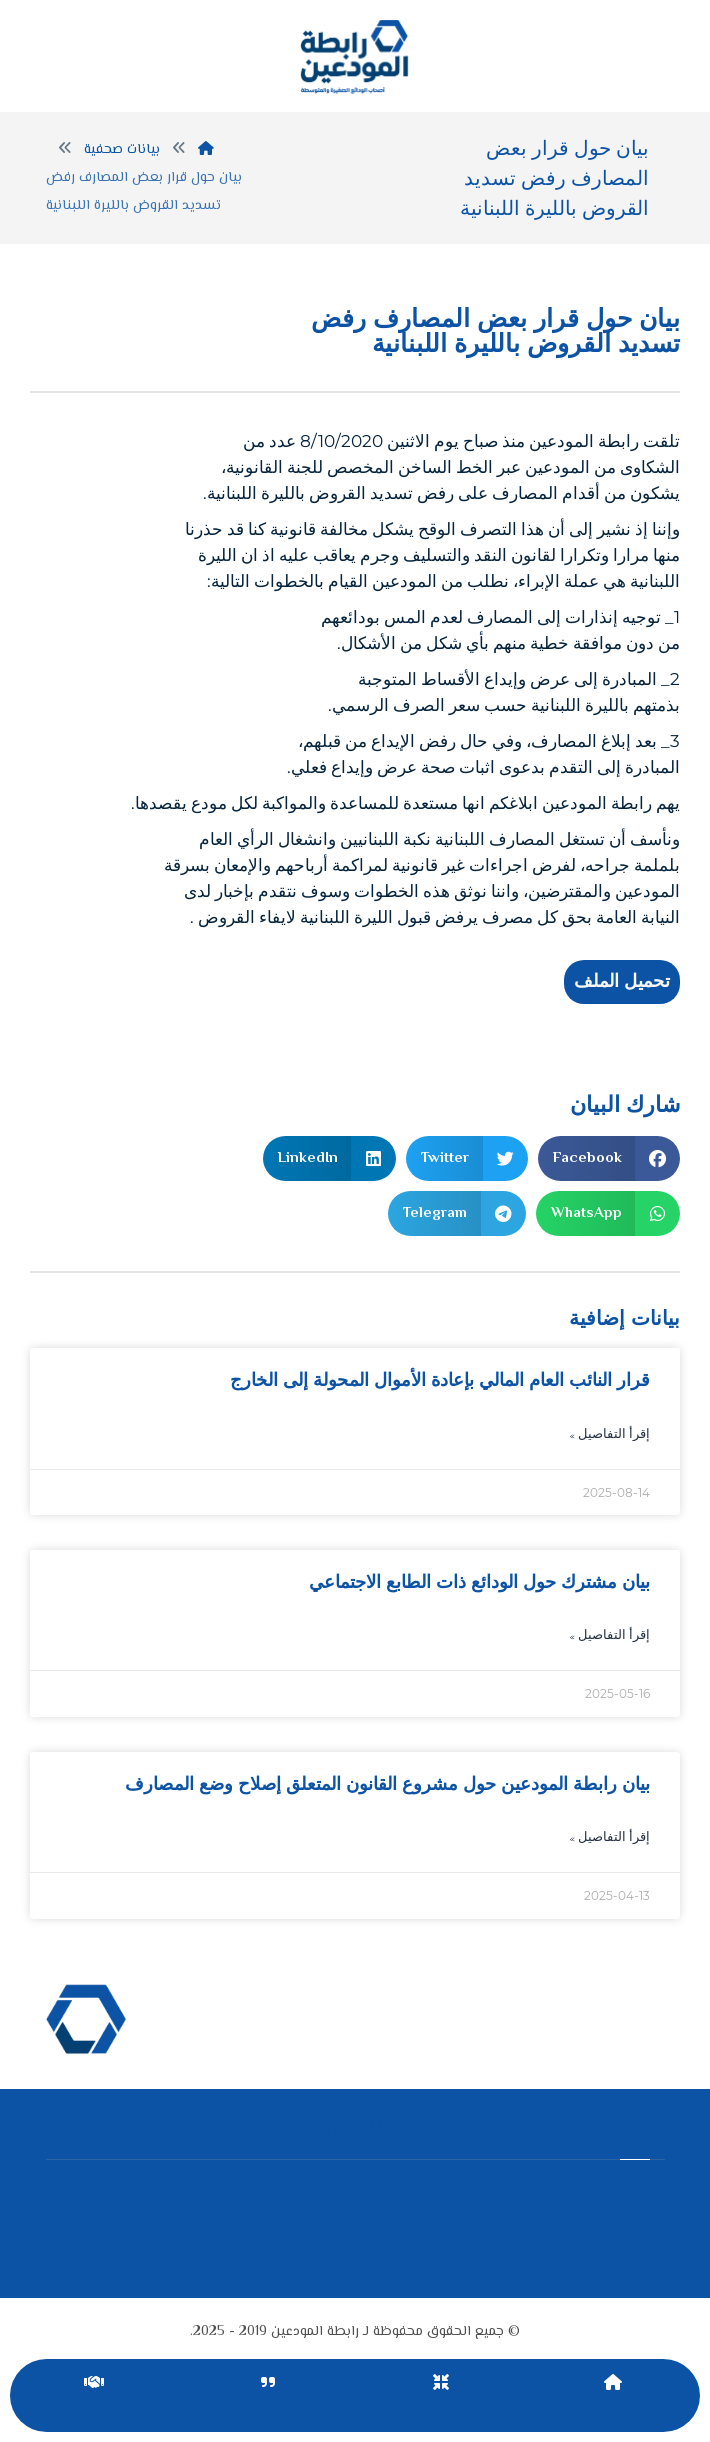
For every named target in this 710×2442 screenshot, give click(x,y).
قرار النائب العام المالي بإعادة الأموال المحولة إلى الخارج (440, 1380)
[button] (609, 1158)
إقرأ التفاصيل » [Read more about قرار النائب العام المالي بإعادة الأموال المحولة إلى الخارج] (609, 1435)
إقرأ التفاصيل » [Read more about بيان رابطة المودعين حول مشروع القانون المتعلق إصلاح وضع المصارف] (609, 1838)
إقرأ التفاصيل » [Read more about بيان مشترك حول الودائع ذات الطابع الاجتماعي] (609, 1636)
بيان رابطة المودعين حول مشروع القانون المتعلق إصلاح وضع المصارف (387, 1784)
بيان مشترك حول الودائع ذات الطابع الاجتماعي (479, 1582)
